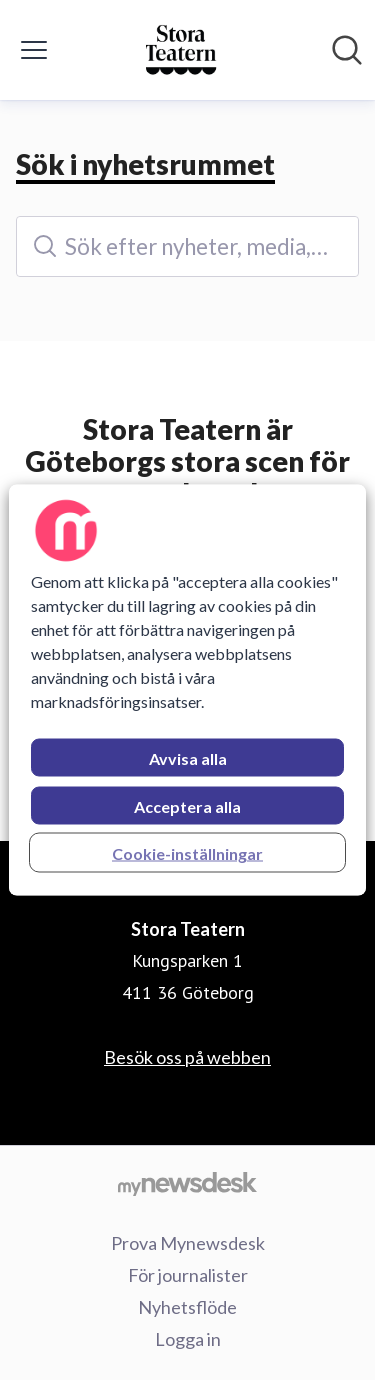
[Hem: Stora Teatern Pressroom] (181, 50)
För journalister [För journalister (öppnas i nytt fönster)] (188, 1275)
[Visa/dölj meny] (34, 50)
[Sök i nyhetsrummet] (347, 50)
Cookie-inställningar (187, 853)
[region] (187, 690)
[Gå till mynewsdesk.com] (187, 1183)
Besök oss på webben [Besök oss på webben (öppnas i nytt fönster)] (187, 1057)
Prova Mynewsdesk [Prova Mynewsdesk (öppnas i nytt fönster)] (188, 1243)
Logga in (188, 1339)
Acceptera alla (187, 806)
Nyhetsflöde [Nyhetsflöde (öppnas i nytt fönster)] (187, 1307)
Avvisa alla (188, 758)
